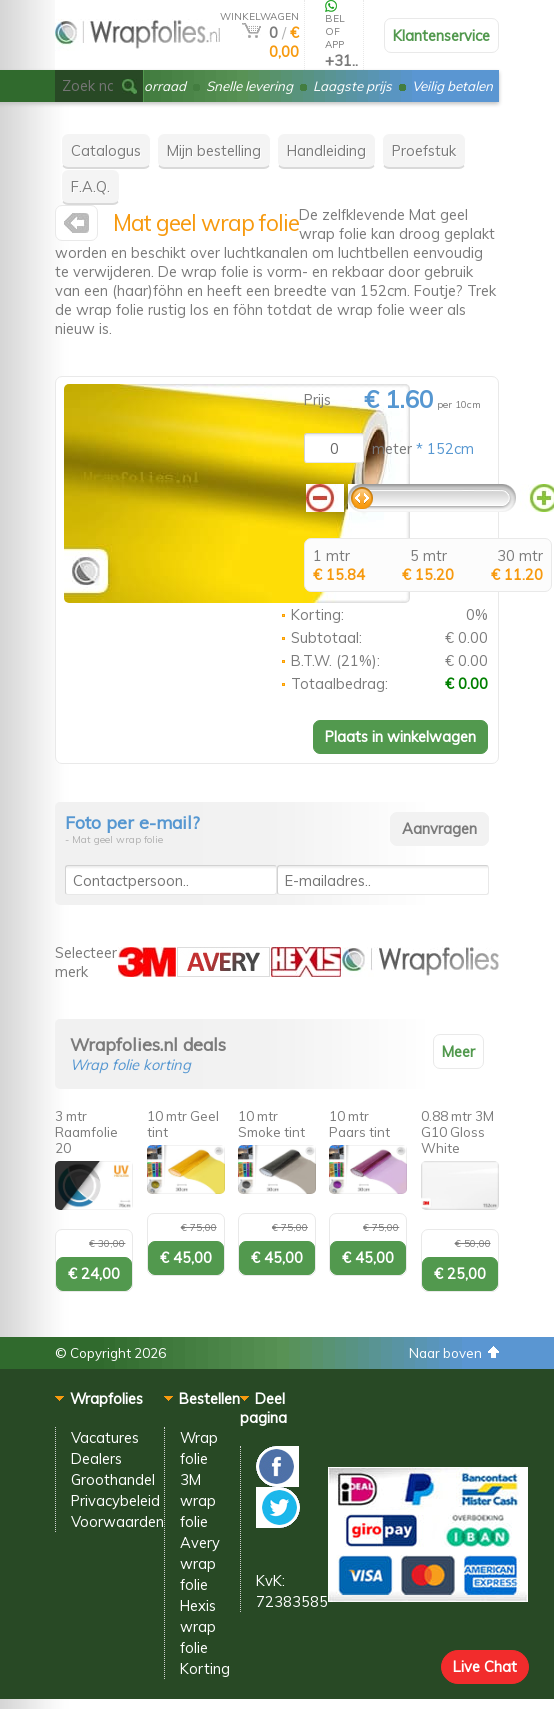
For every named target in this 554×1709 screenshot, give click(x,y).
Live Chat (485, 1666)
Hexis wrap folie (198, 1626)
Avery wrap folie (200, 1563)
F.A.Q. (90, 186)
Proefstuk (424, 150)
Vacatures (105, 1437)
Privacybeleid (115, 1500)
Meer (458, 1051)
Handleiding (326, 150)
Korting (205, 1668)
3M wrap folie (198, 1500)
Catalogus (106, 150)
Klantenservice (441, 35)
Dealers (96, 1458)
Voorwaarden (117, 1521)
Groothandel (113, 1479)
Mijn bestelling (214, 150)
